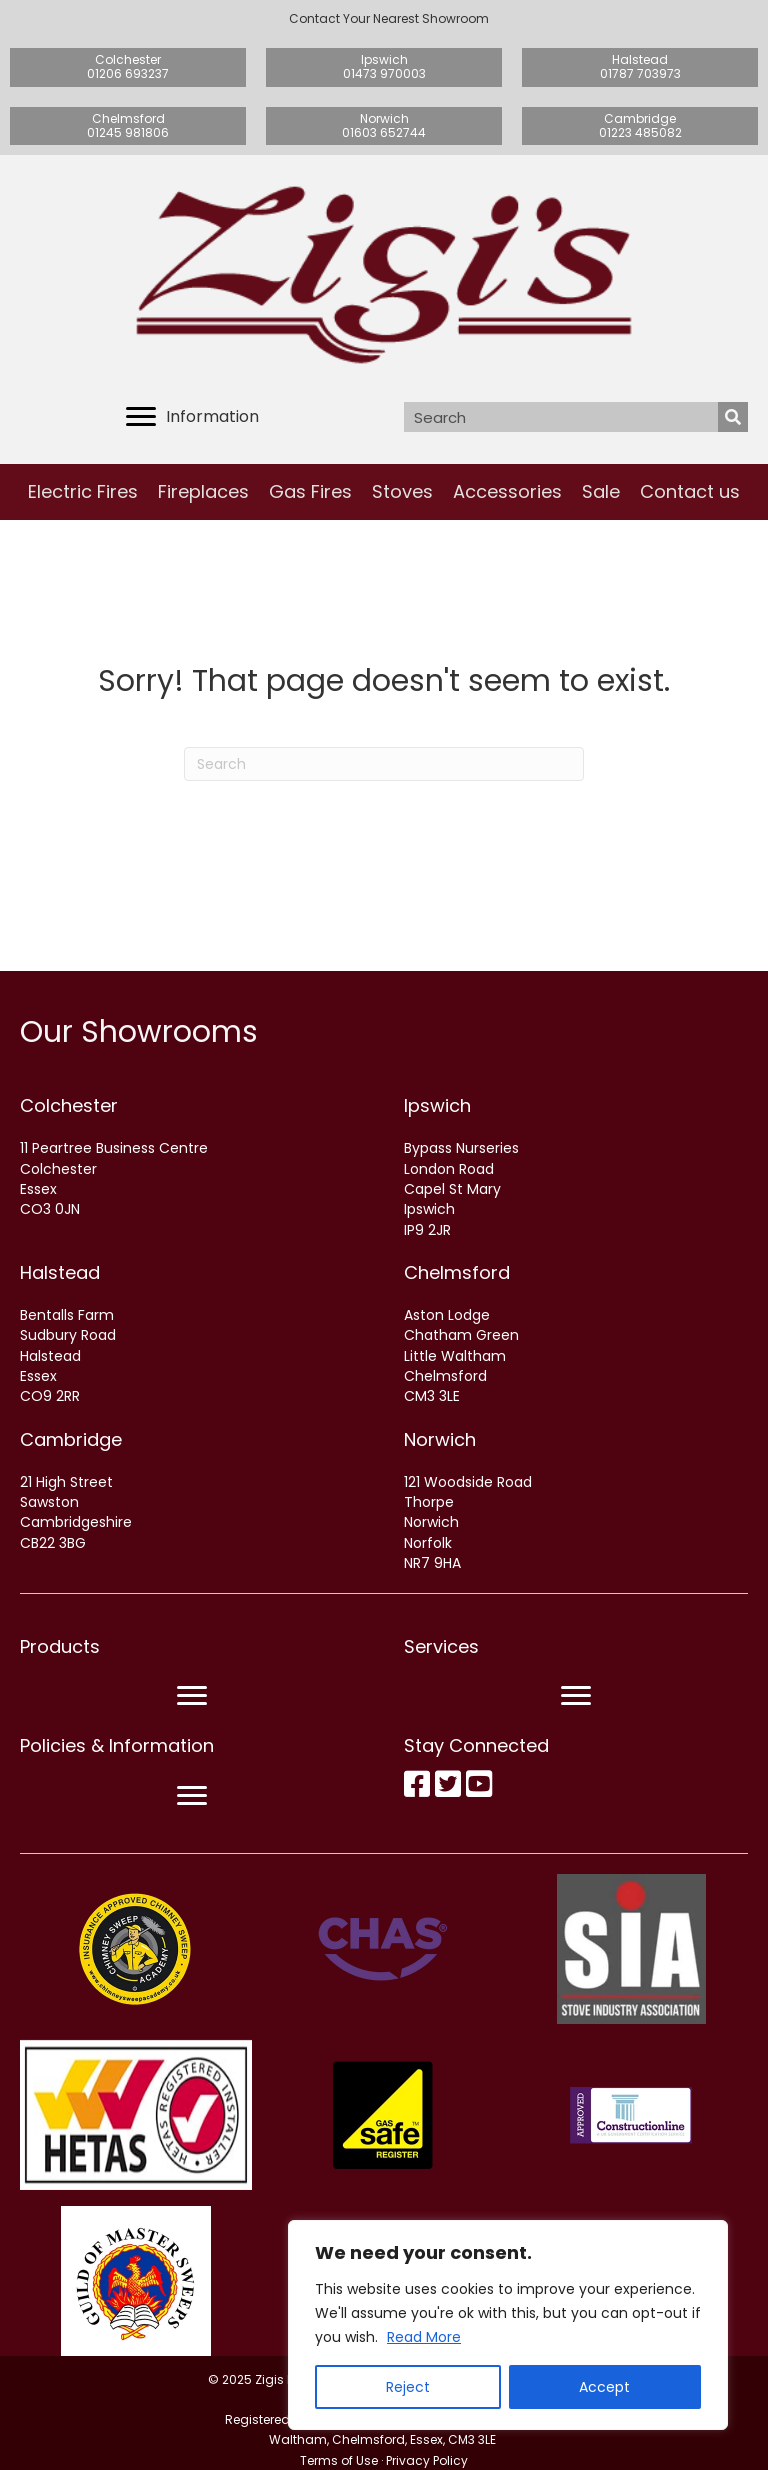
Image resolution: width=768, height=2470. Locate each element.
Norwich (440, 1439)
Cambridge (71, 1439)
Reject (408, 2387)
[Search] (384, 764)
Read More (424, 2337)
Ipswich (437, 1105)
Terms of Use (339, 2460)
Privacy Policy (427, 2460)
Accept (604, 2387)
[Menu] (192, 1696)
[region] (508, 2325)
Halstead (60, 1272)
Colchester (69, 1105)
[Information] (192, 417)
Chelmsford (457, 1272)
